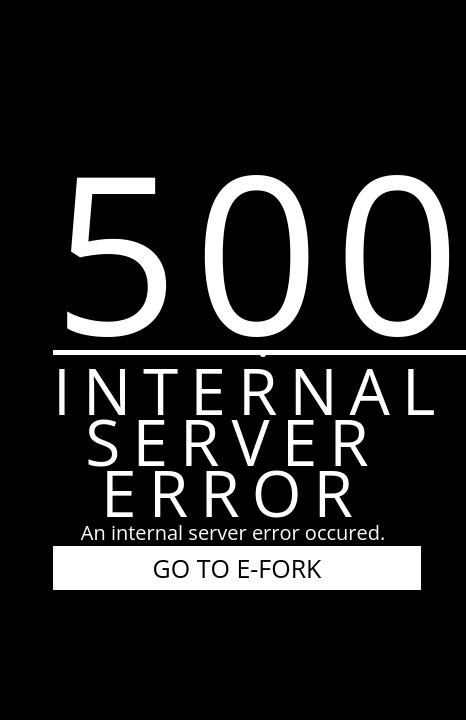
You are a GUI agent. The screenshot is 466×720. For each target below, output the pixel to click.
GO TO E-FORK (237, 568)
